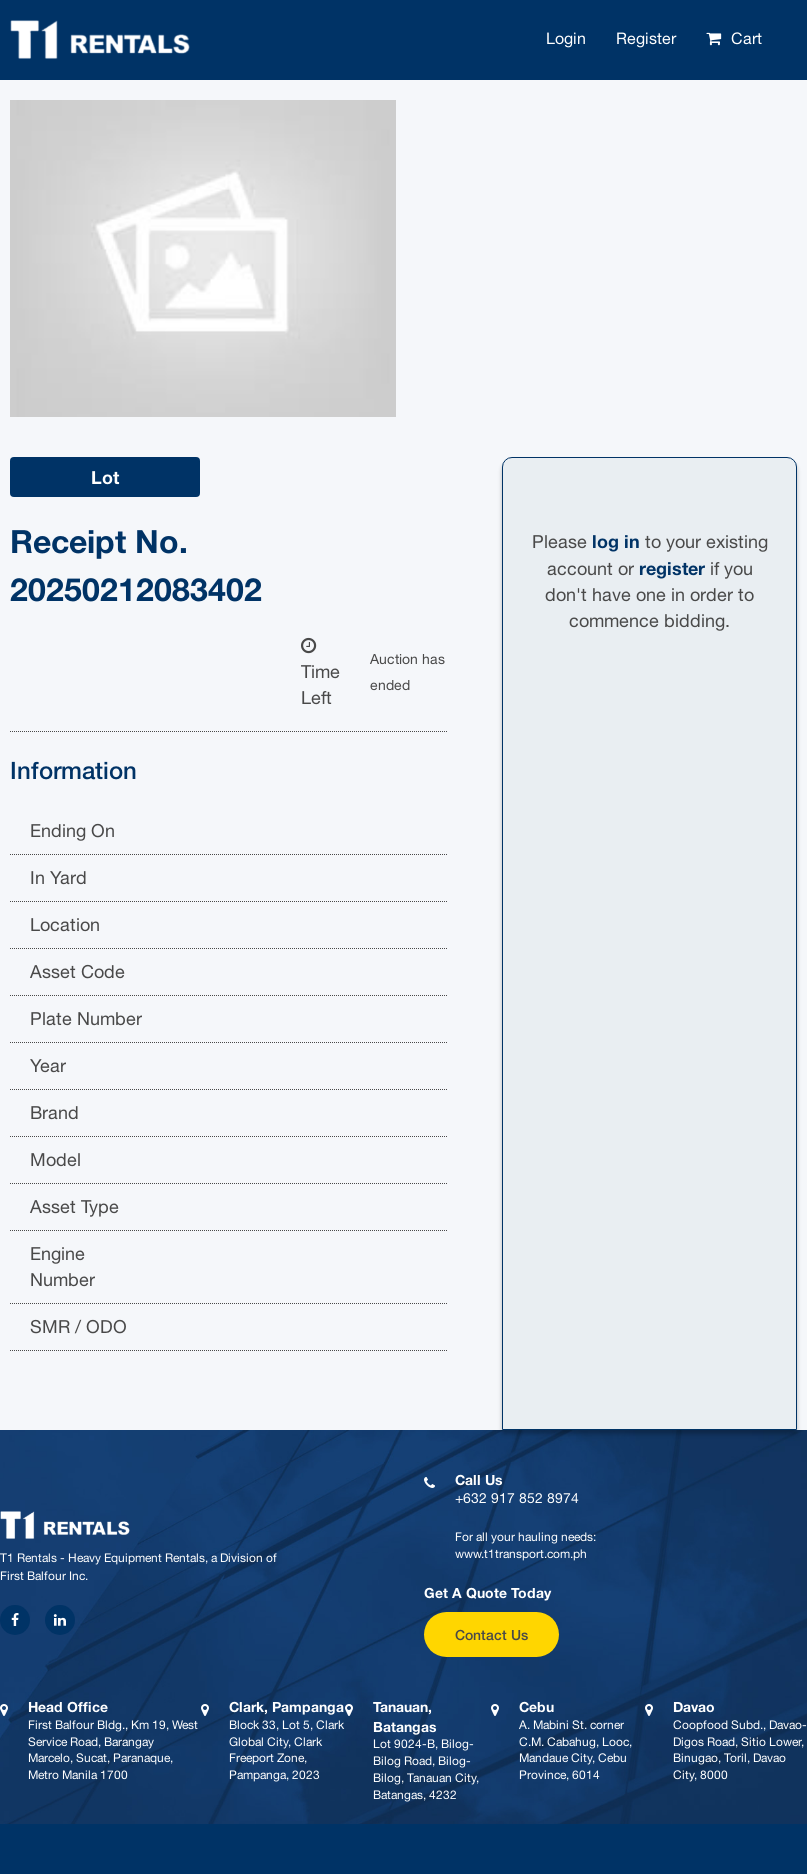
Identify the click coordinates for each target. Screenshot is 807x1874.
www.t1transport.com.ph (521, 1554)
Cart (746, 38)
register (672, 568)
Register (646, 38)
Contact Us (491, 1634)
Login (566, 38)
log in (616, 541)
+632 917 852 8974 (517, 1498)
